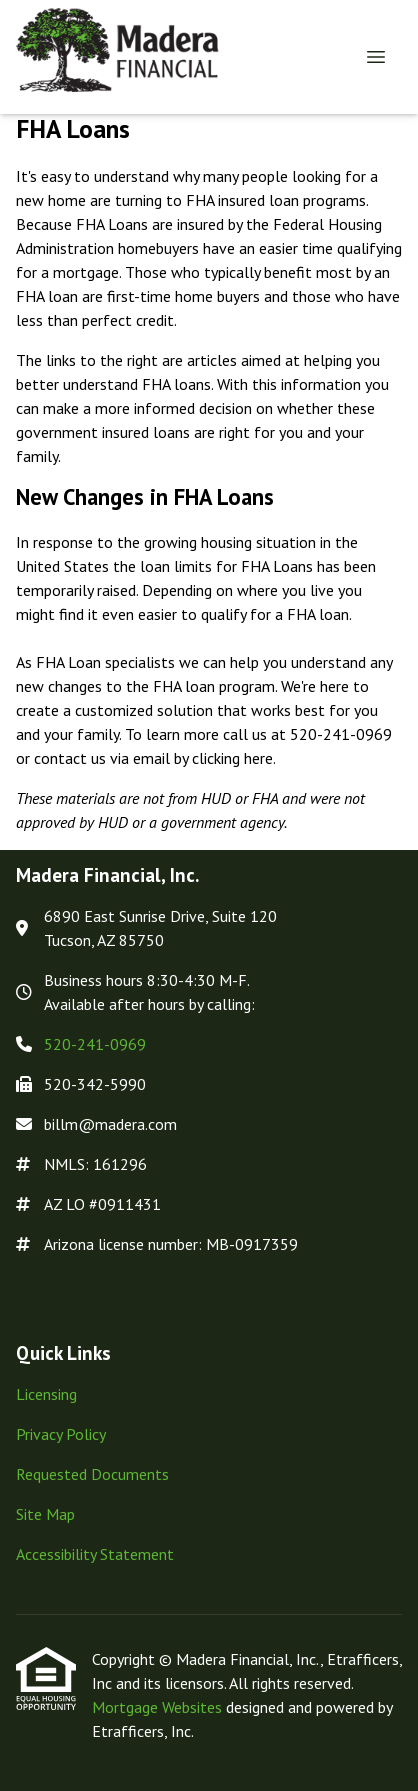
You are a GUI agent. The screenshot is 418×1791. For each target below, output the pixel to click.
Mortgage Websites (159, 1707)
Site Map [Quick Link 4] (45, 1514)
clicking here (232, 758)
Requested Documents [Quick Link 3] (92, 1474)
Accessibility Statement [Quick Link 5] (95, 1554)
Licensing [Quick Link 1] (46, 1394)
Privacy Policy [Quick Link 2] (61, 1434)
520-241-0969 (95, 1044)
